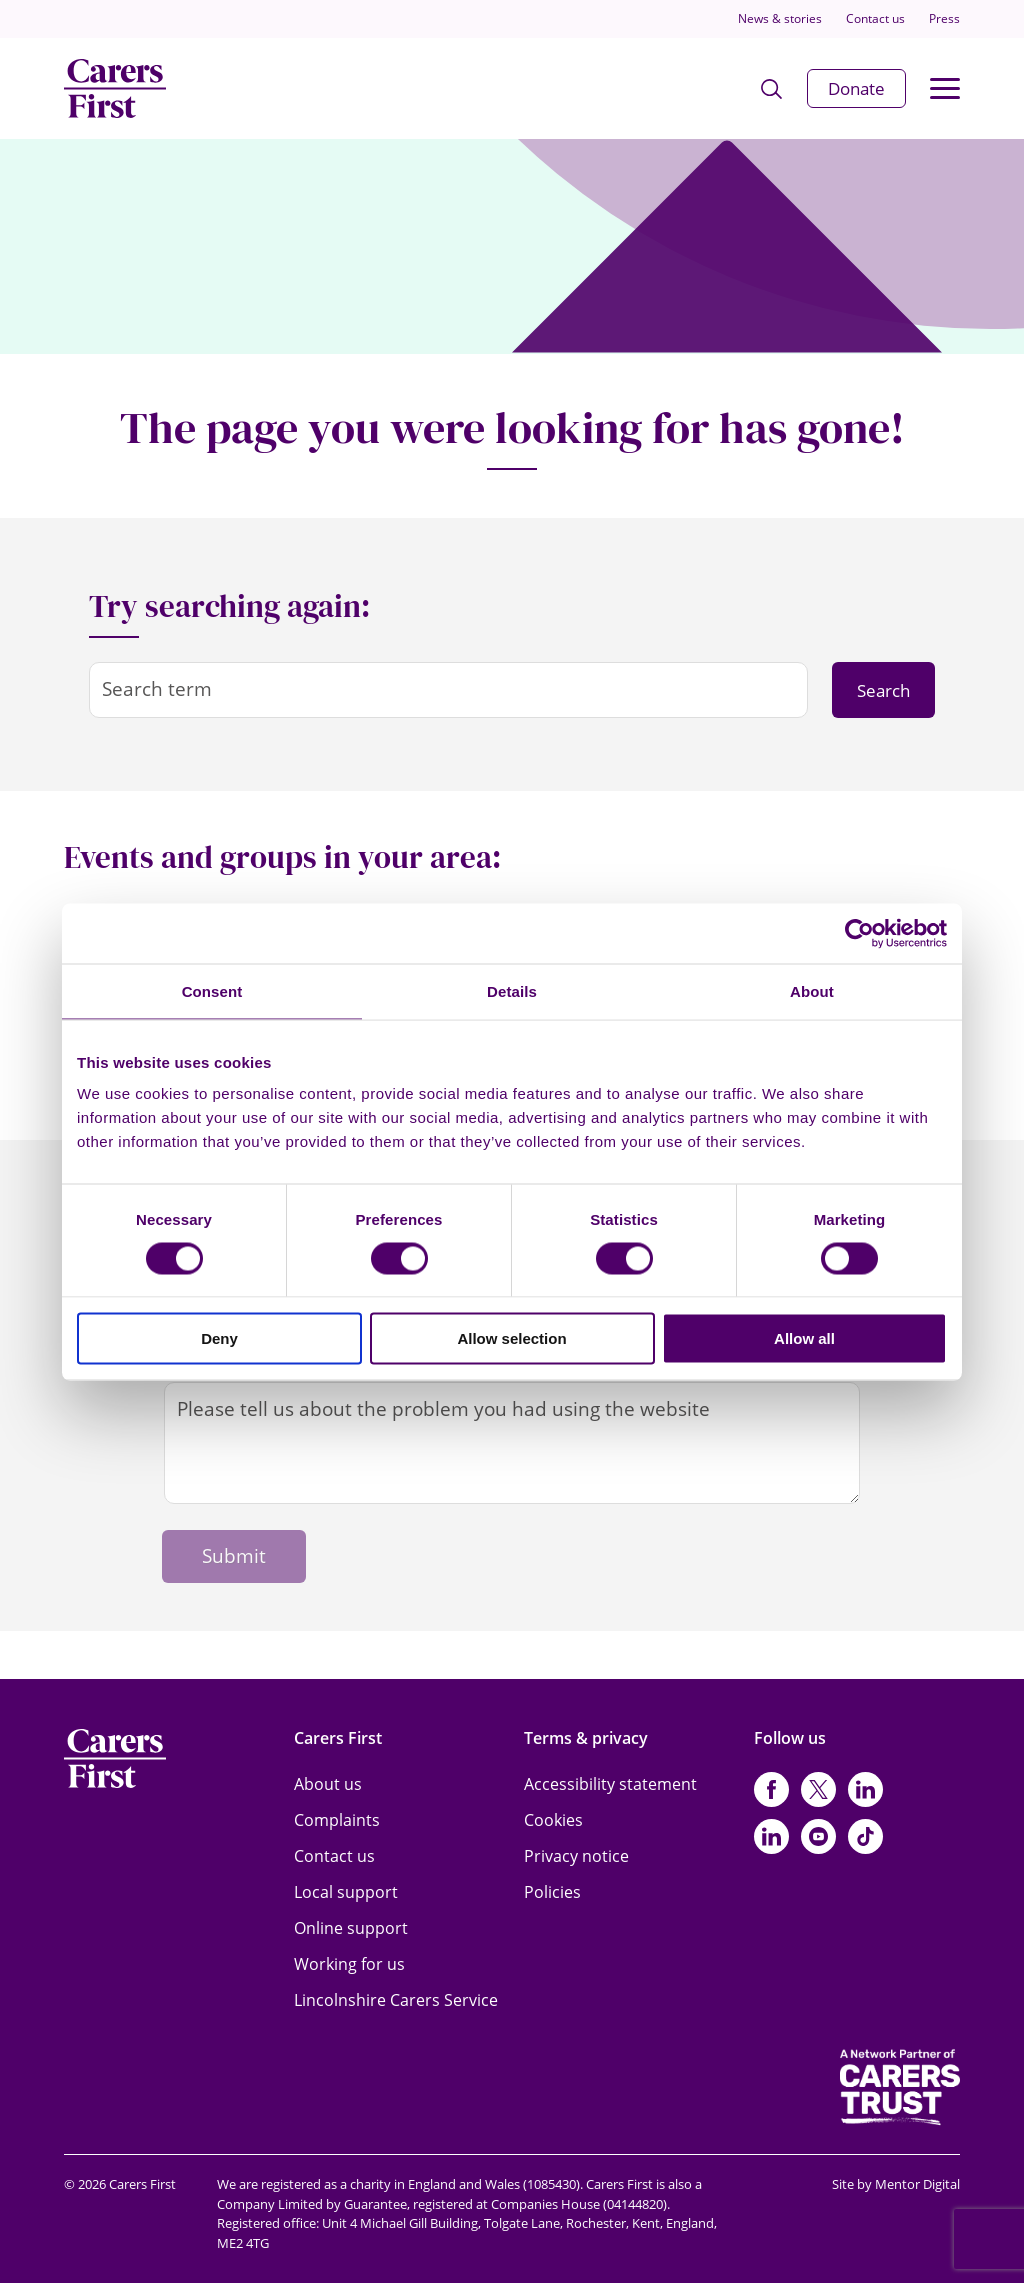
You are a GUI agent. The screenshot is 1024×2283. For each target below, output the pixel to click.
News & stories (780, 18)
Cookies (553, 1820)
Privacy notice (576, 1856)
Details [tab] (512, 990)
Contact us (875, 18)
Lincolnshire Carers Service (396, 2000)
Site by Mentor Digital (896, 2184)
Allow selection (511, 1338)
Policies (552, 1892)
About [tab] (812, 990)
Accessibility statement (610, 1784)
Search (883, 690)
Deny (219, 1338)
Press (944, 18)
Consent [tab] (212, 990)
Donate (856, 88)
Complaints (337, 1820)
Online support (351, 1928)
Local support (346, 1892)
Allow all (804, 1338)
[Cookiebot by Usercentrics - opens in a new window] (859, 933)
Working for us (349, 1964)
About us (328, 1784)
